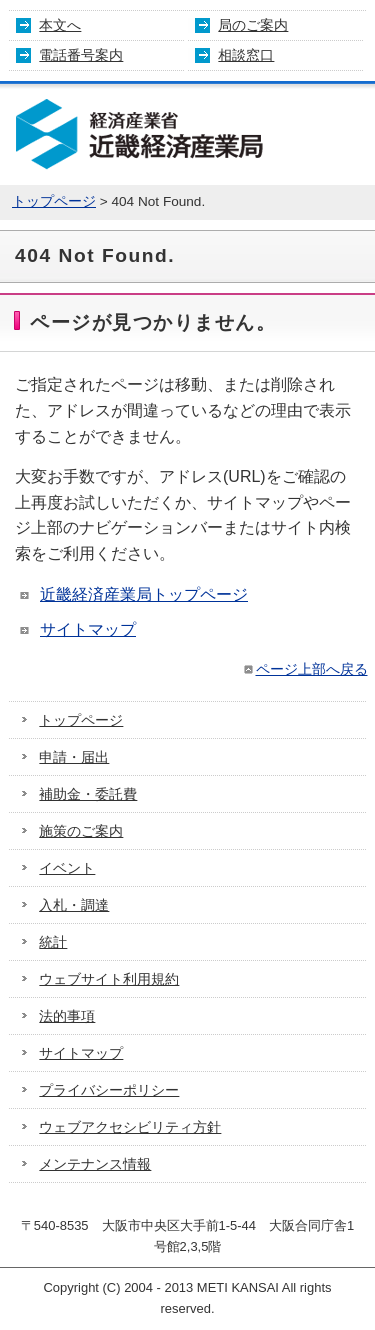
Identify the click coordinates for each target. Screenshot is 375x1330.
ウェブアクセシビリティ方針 (130, 1127)
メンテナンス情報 (95, 1164)
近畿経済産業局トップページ (144, 594)
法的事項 (67, 1016)
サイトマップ (88, 629)
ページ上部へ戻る (304, 669)
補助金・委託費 (88, 794)
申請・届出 (74, 757)
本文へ (60, 25)
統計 (53, 942)
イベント (67, 868)
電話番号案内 (81, 55)
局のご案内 (253, 25)
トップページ (54, 201)
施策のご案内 (81, 831)
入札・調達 (74, 905)
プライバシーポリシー (109, 1090)
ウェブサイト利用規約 (109, 979)
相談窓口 (246, 55)
